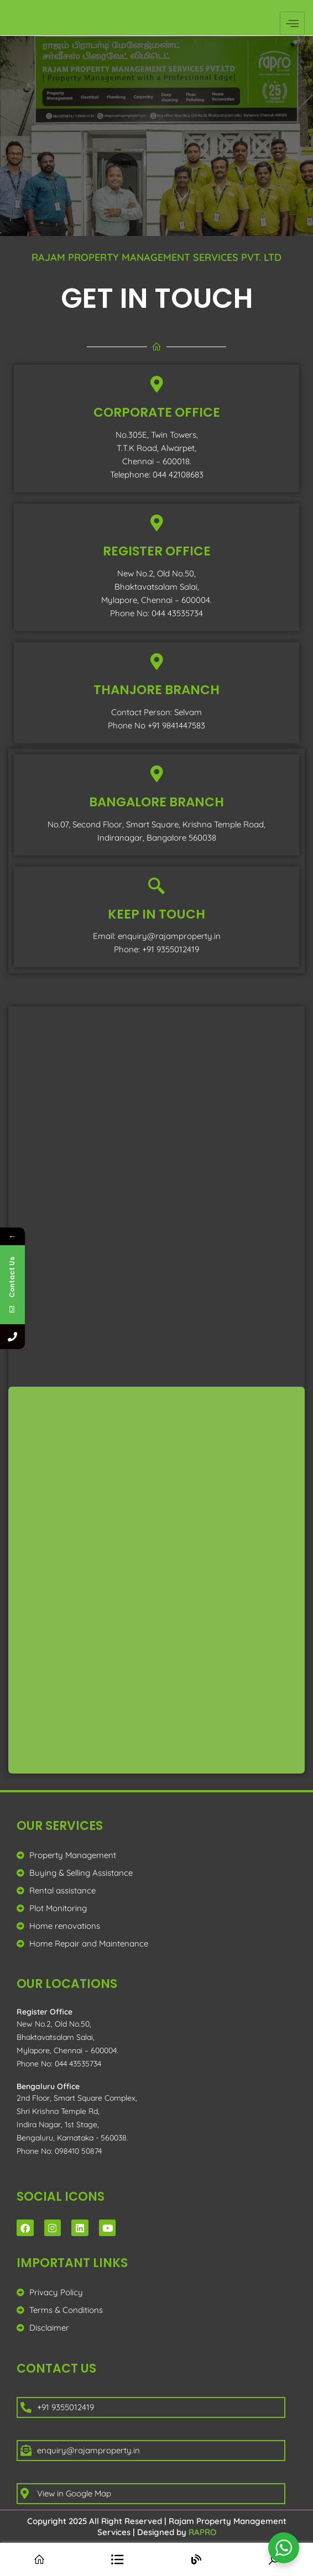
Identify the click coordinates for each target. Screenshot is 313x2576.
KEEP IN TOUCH (156, 914)
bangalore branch (156, 802)
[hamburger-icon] (292, 23)
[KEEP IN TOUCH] (156, 886)
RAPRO (202, 2532)
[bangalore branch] (156, 773)
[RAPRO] (155, 1580)
